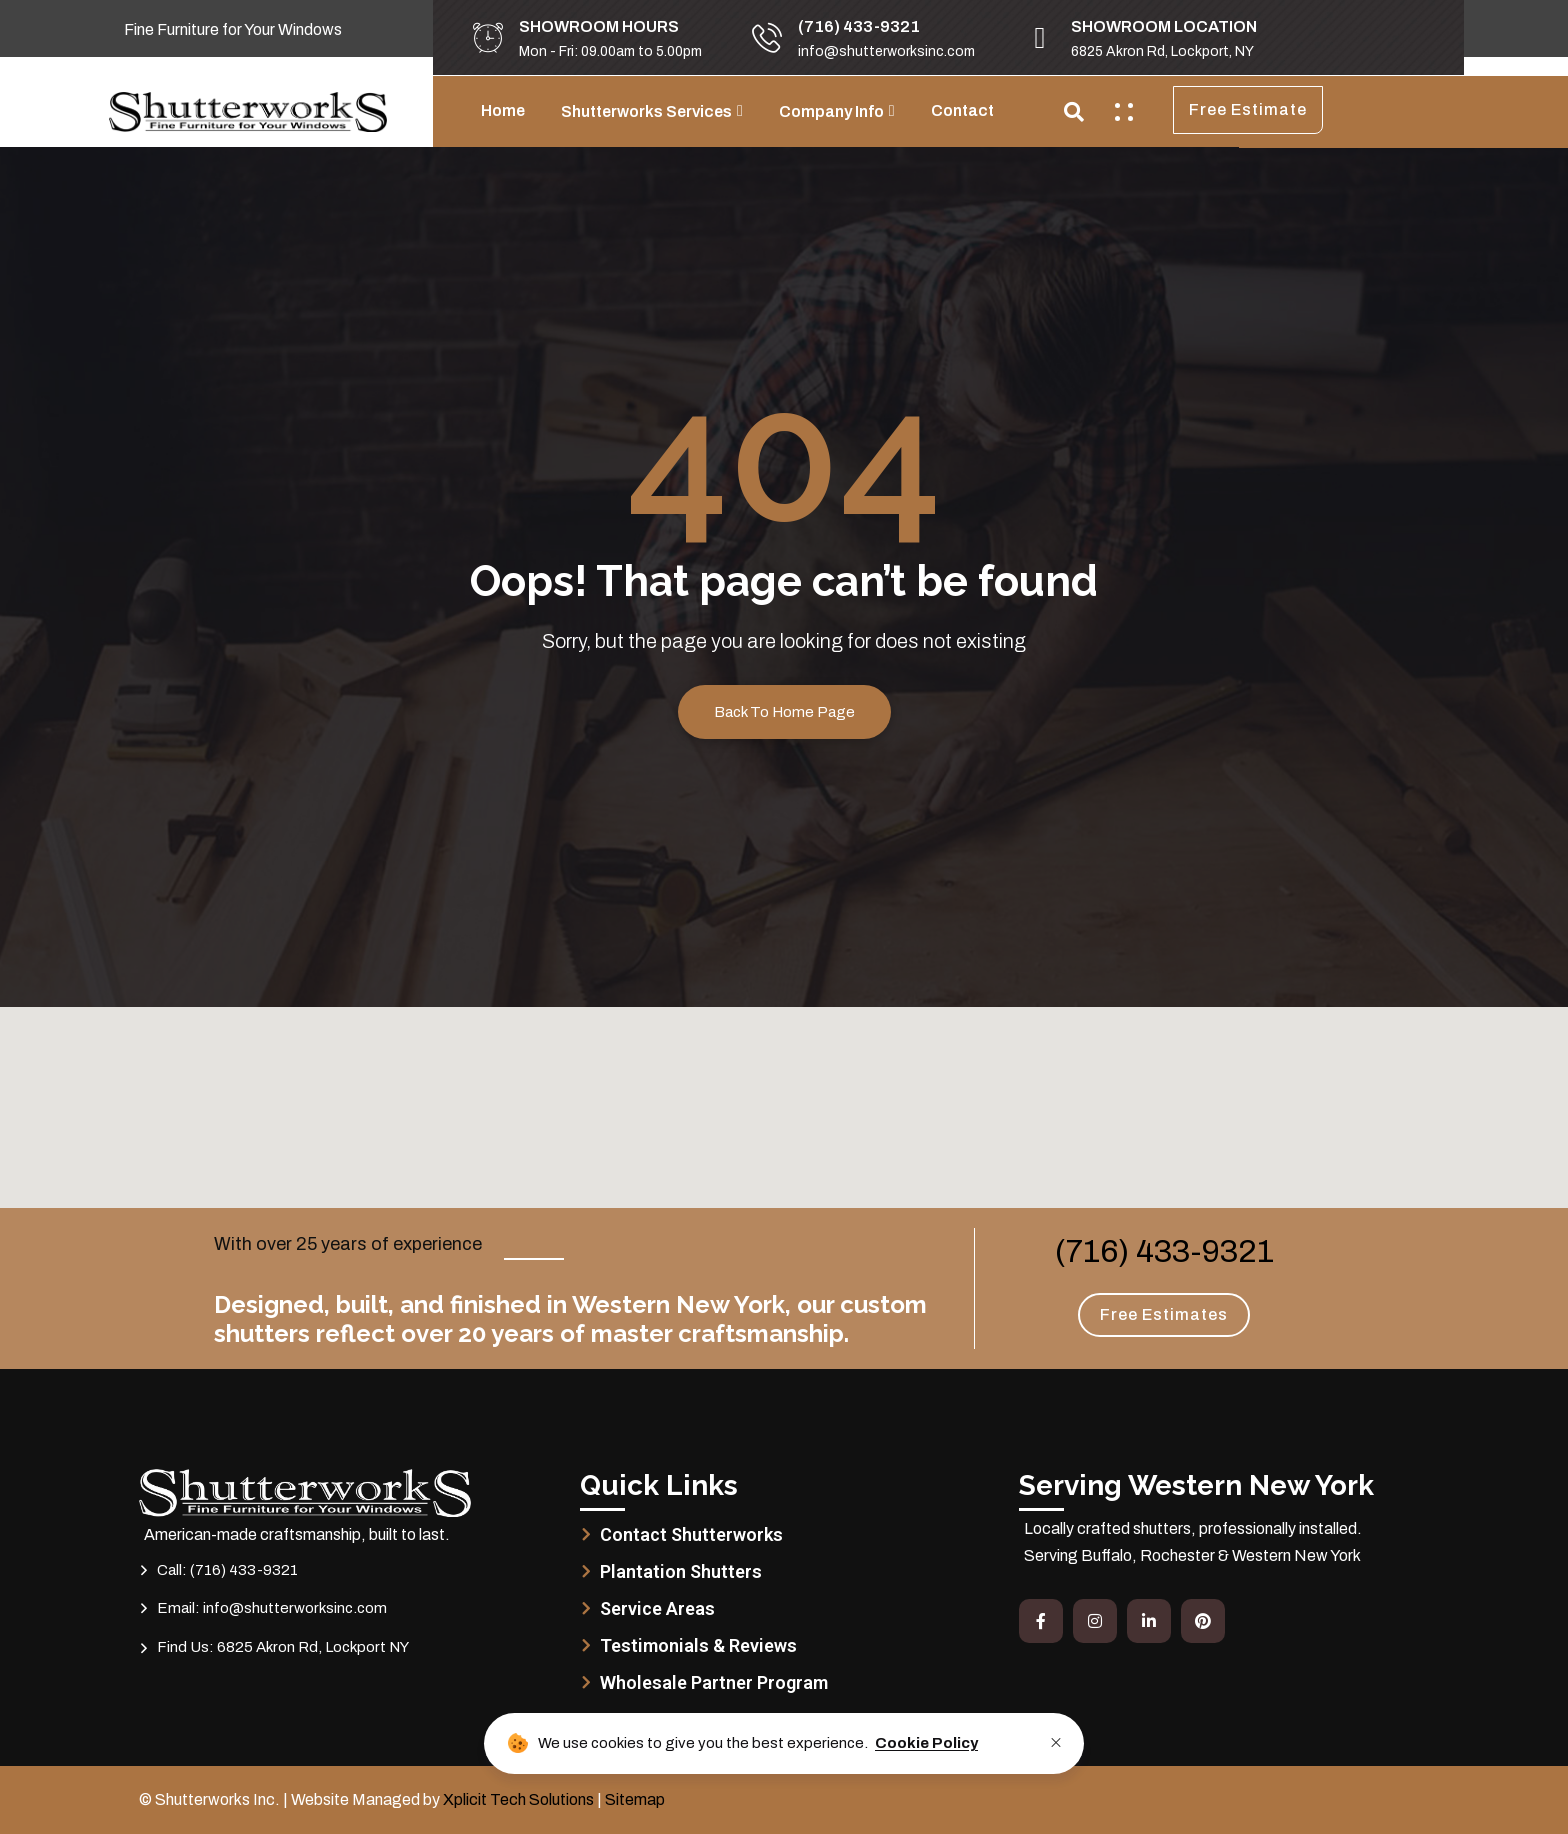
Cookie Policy (926, 1743)
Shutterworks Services (646, 111)
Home (503, 110)
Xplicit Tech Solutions (518, 1799)
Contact (962, 110)
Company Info (831, 111)
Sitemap (635, 1799)
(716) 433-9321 (1164, 1251)
